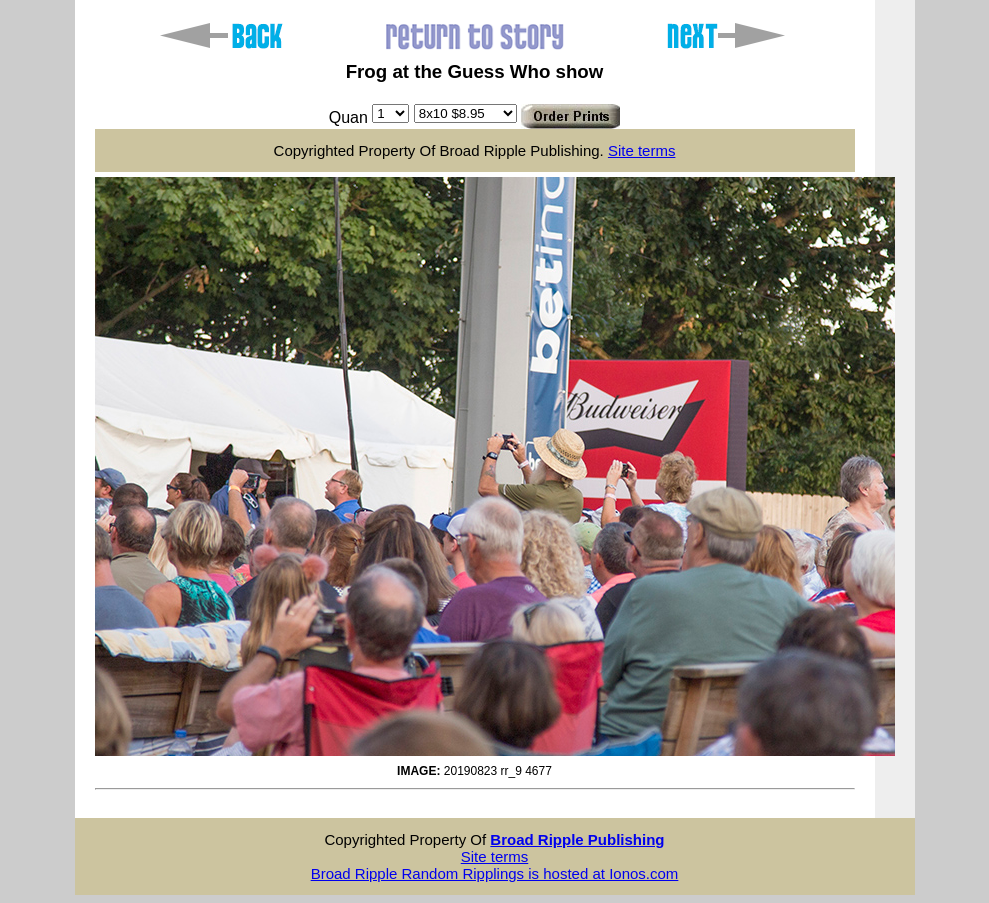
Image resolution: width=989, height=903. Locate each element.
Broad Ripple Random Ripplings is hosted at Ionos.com (495, 873)
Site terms (642, 150)
